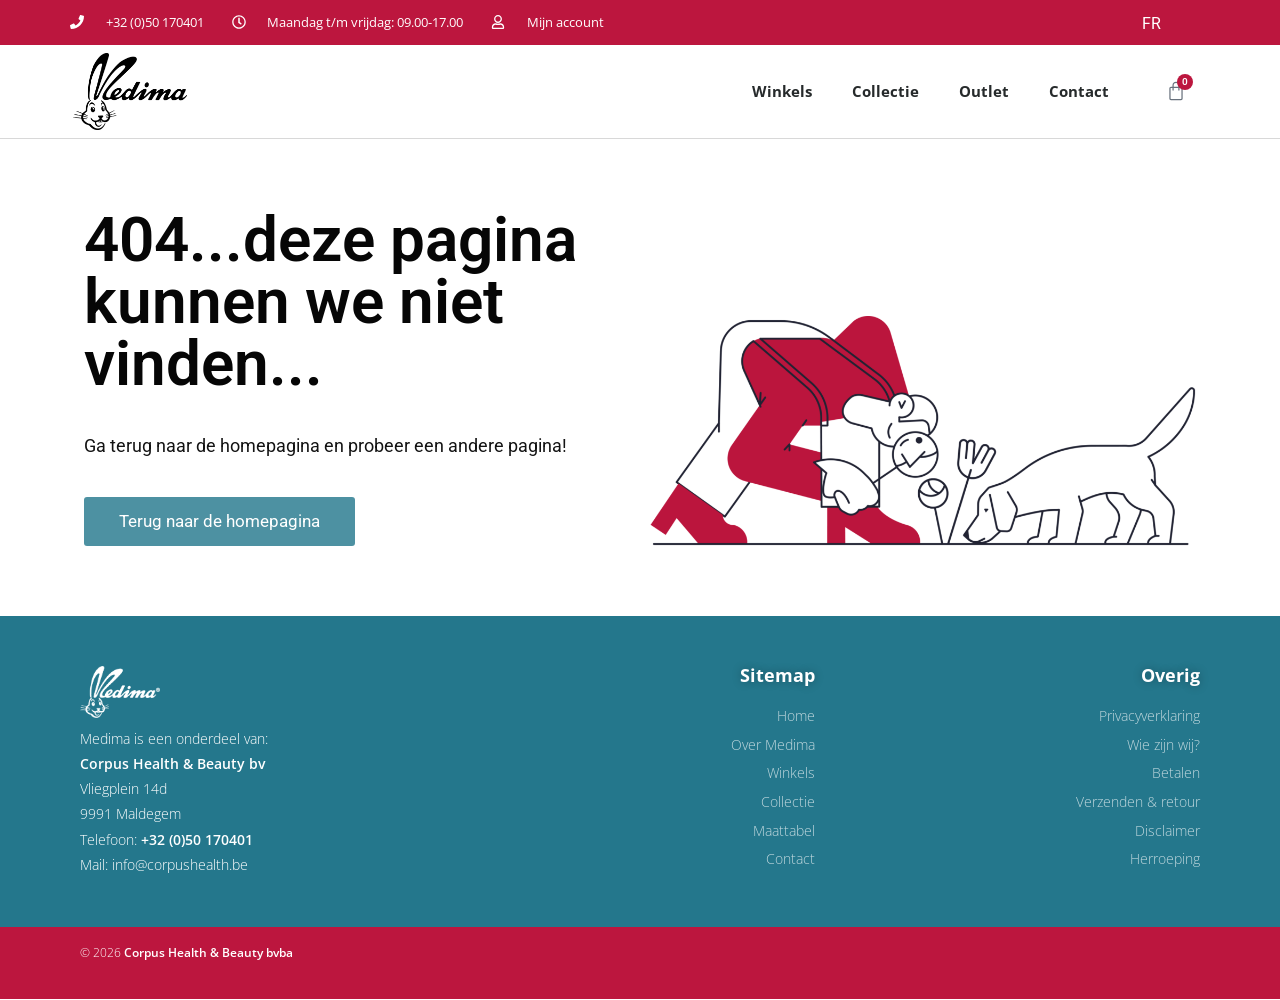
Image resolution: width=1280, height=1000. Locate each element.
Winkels (782, 91)
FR (1151, 23)
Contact (1079, 91)
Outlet (984, 91)
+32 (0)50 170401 (197, 839)
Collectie (885, 91)
